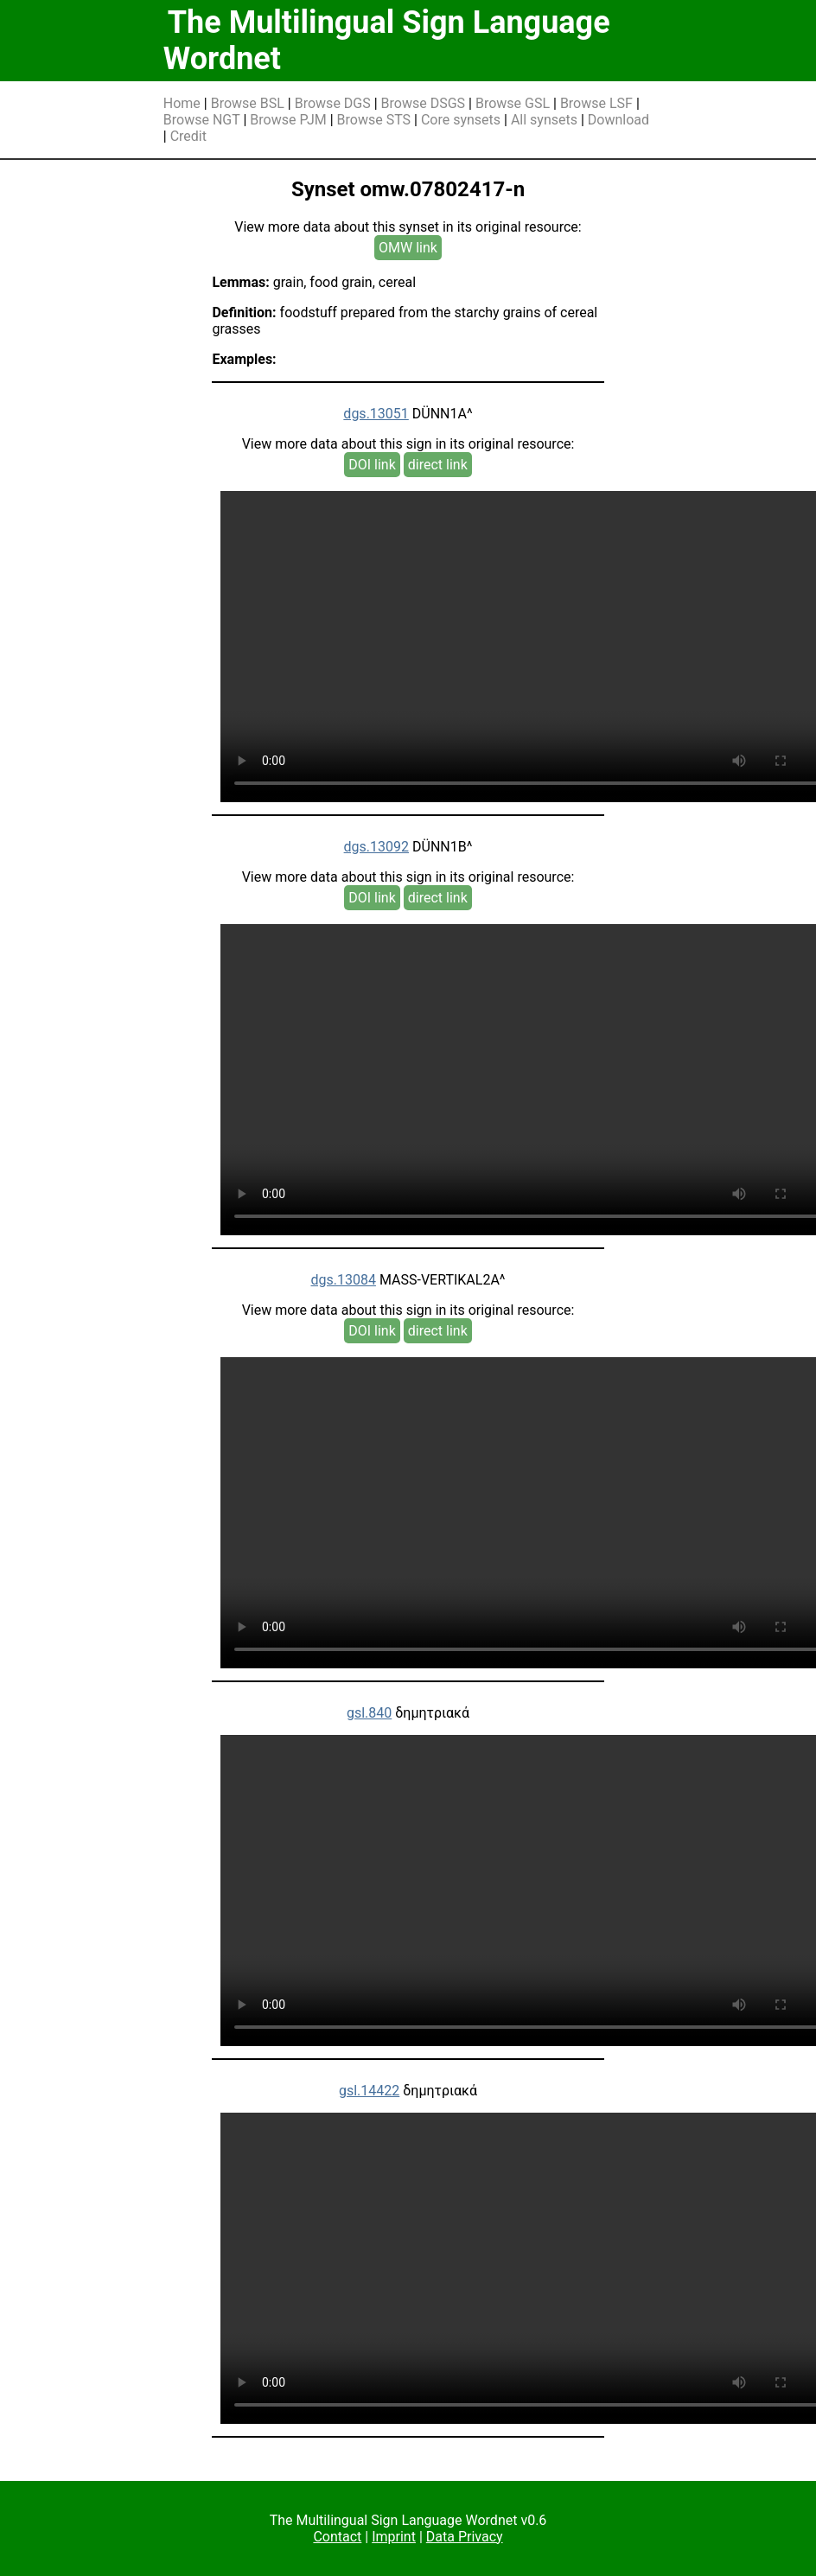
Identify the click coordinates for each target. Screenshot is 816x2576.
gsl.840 (369, 1713)
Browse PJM (288, 120)
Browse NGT (201, 120)
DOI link (372, 464)
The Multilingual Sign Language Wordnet (386, 40)
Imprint (394, 2536)
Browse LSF (596, 103)
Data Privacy (464, 2536)
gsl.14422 (369, 2090)
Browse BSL (247, 103)
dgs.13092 (376, 846)
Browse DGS (333, 103)
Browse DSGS (423, 103)
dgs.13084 (342, 1280)
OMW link (408, 247)
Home (182, 103)
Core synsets (460, 120)
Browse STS (374, 120)
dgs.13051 (375, 413)
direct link (438, 464)
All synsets (544, 120)
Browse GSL (512, 103)
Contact (337, 2536)
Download (618, 120)
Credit (188, 136)
